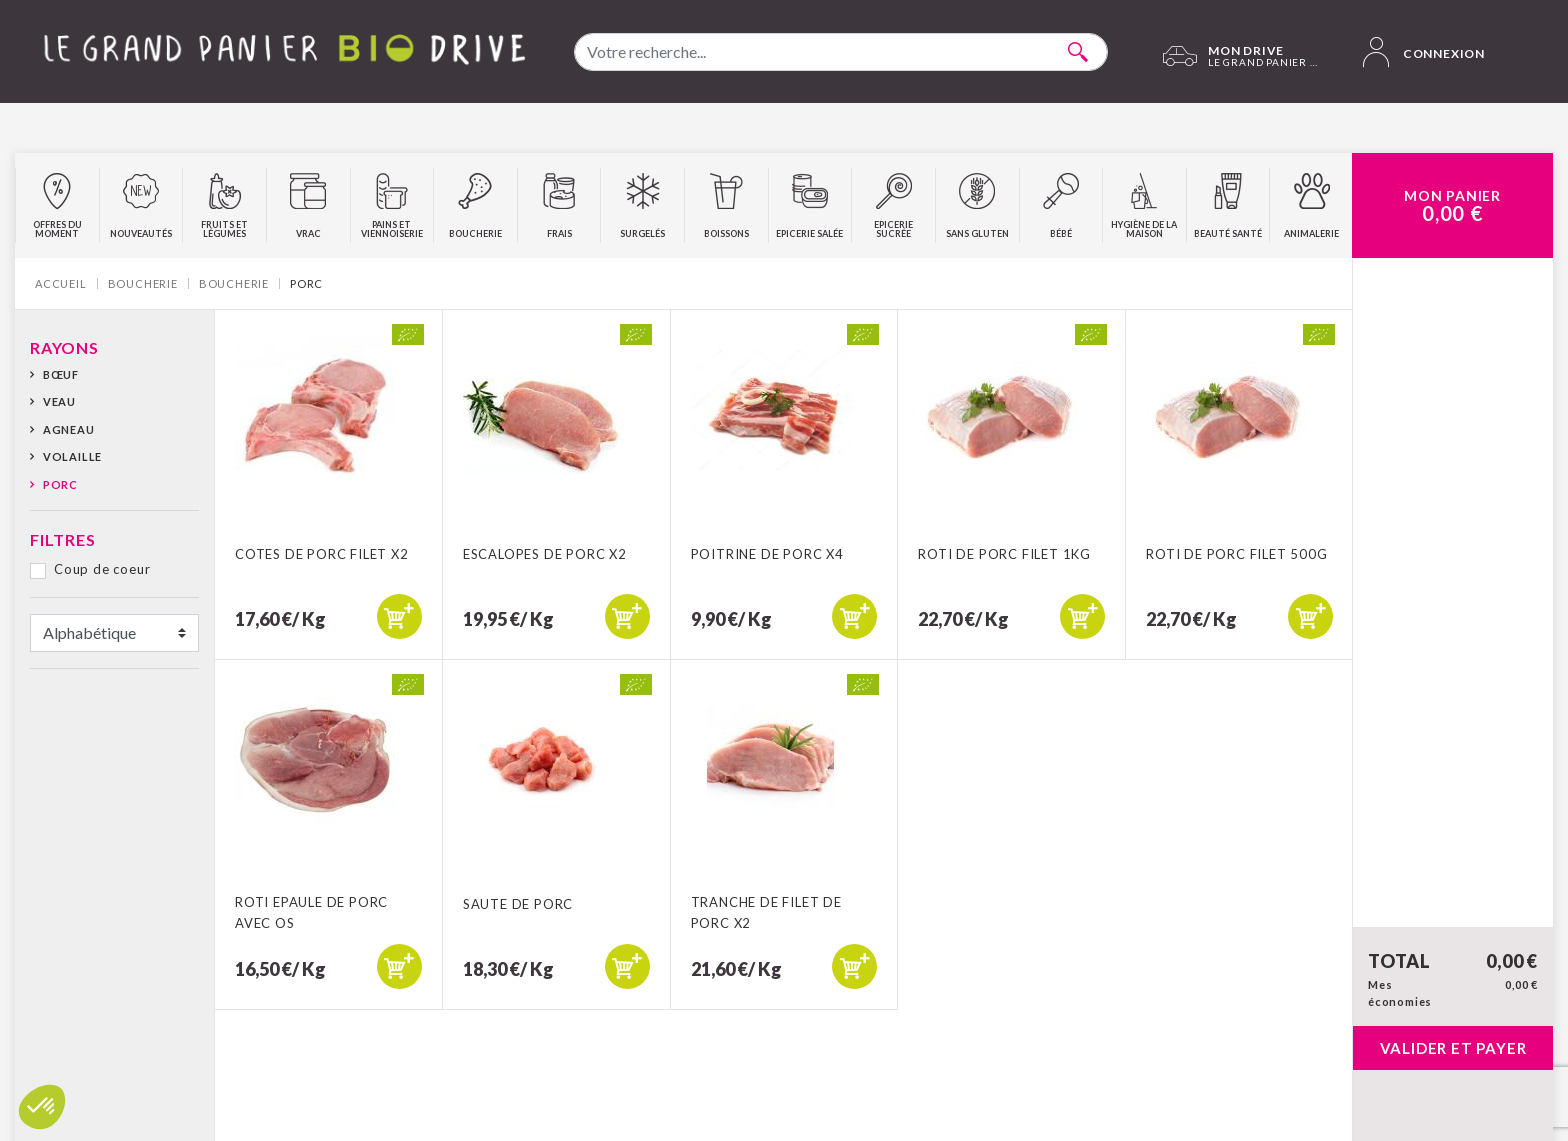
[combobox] (841, 52)
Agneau (69, 429)
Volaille (72, 456)
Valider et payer (1453, 1048)
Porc (60, 484)
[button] (42, 1107)
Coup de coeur (102, 569)
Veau (59, 401)
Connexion (1424, 52)
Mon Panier (1452, 206)
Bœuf (61, 374)
